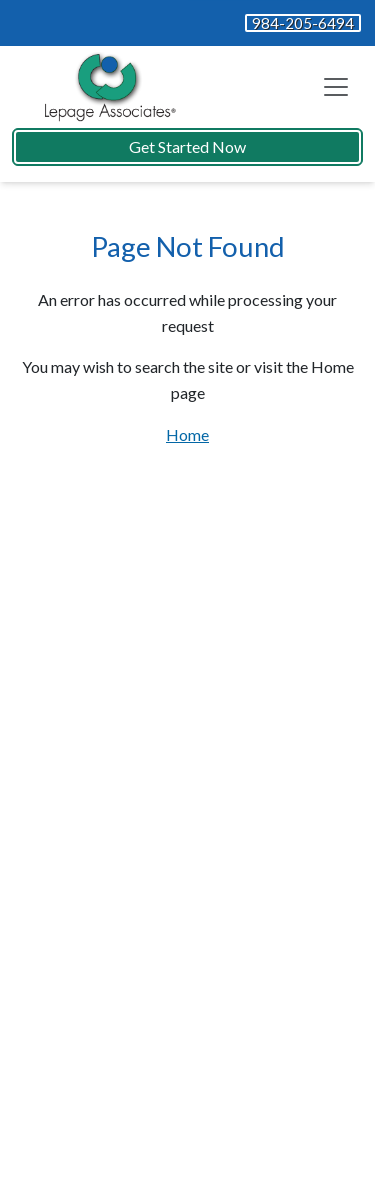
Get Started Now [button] (187, 146)
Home (187, 434)
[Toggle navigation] (336, 87)
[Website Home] (106, 87)
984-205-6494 (303, 23)
